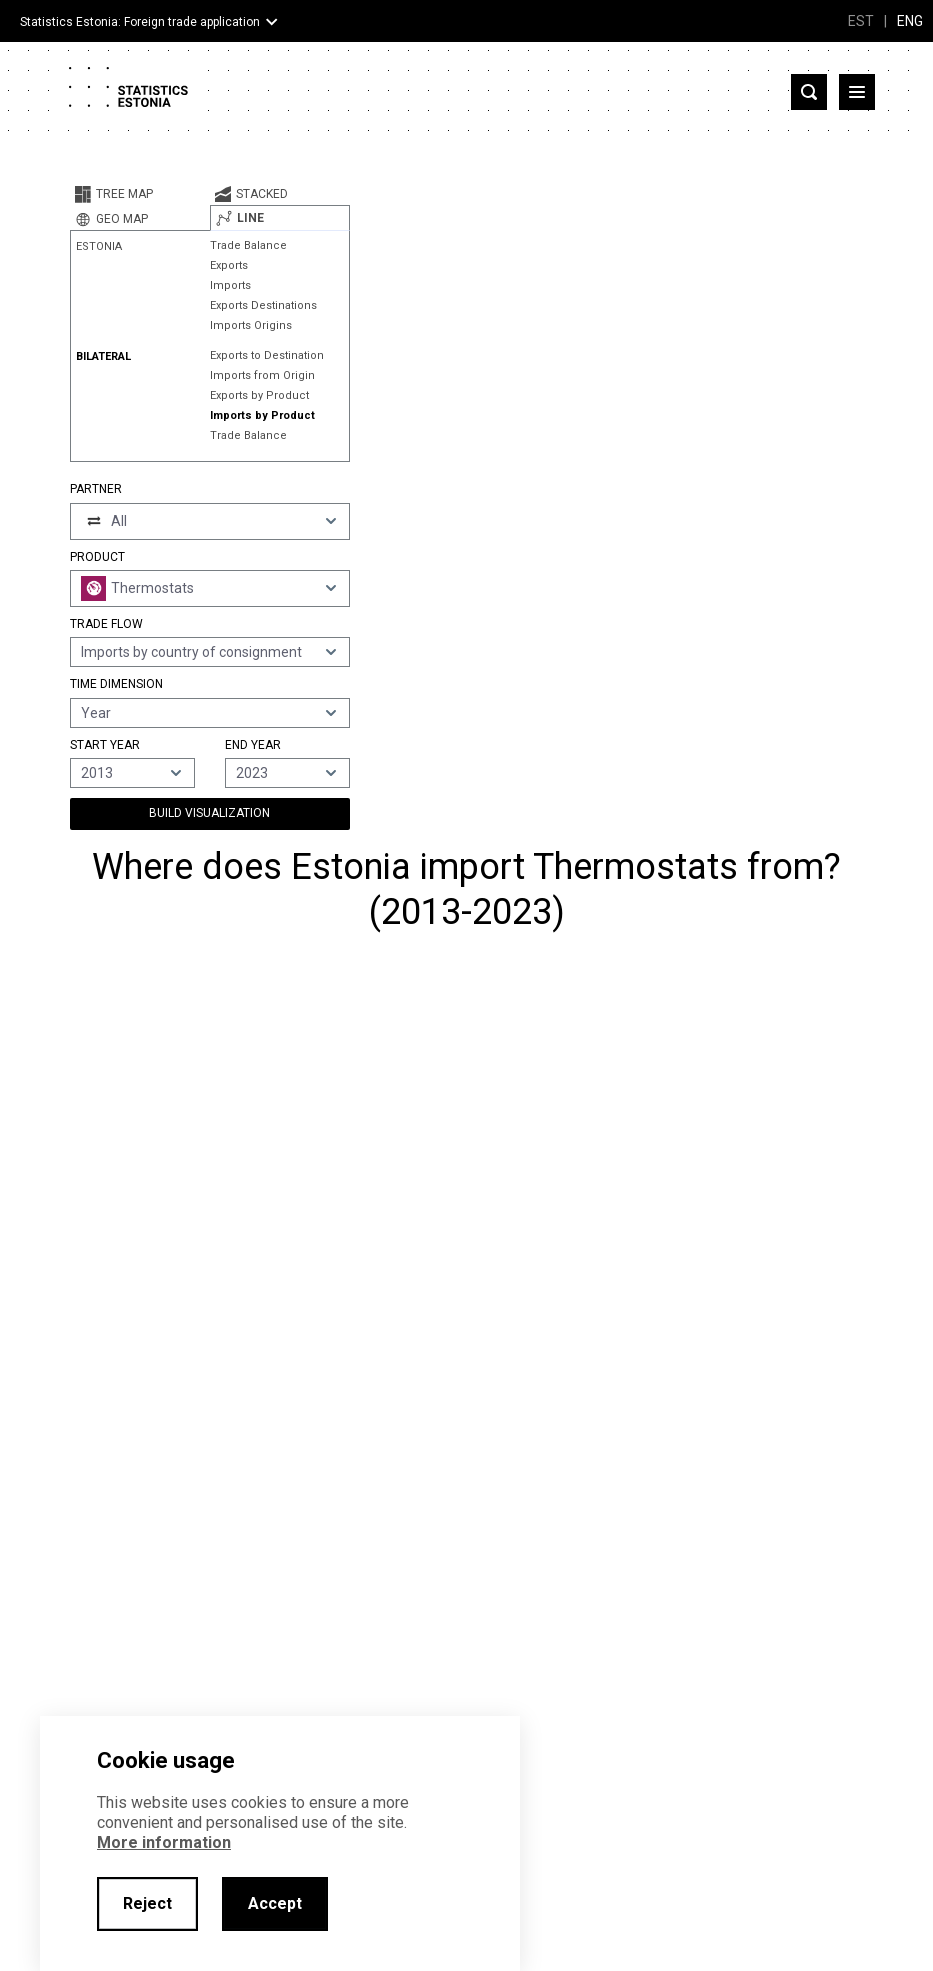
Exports (229, 265)
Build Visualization (209, 813)
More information (164, 1842)
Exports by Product (259, 395)
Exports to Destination (267, 355)
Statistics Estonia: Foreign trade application (140, 22)
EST (861, 21)
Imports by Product (262, 415)
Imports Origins (251, 325)
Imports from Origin (262, 375)
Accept (275, 1903)
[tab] (140, 194)
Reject (147, 1903)
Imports (230, 285)
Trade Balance (248, 245)
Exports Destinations (263, 305)
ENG (910, 21)
